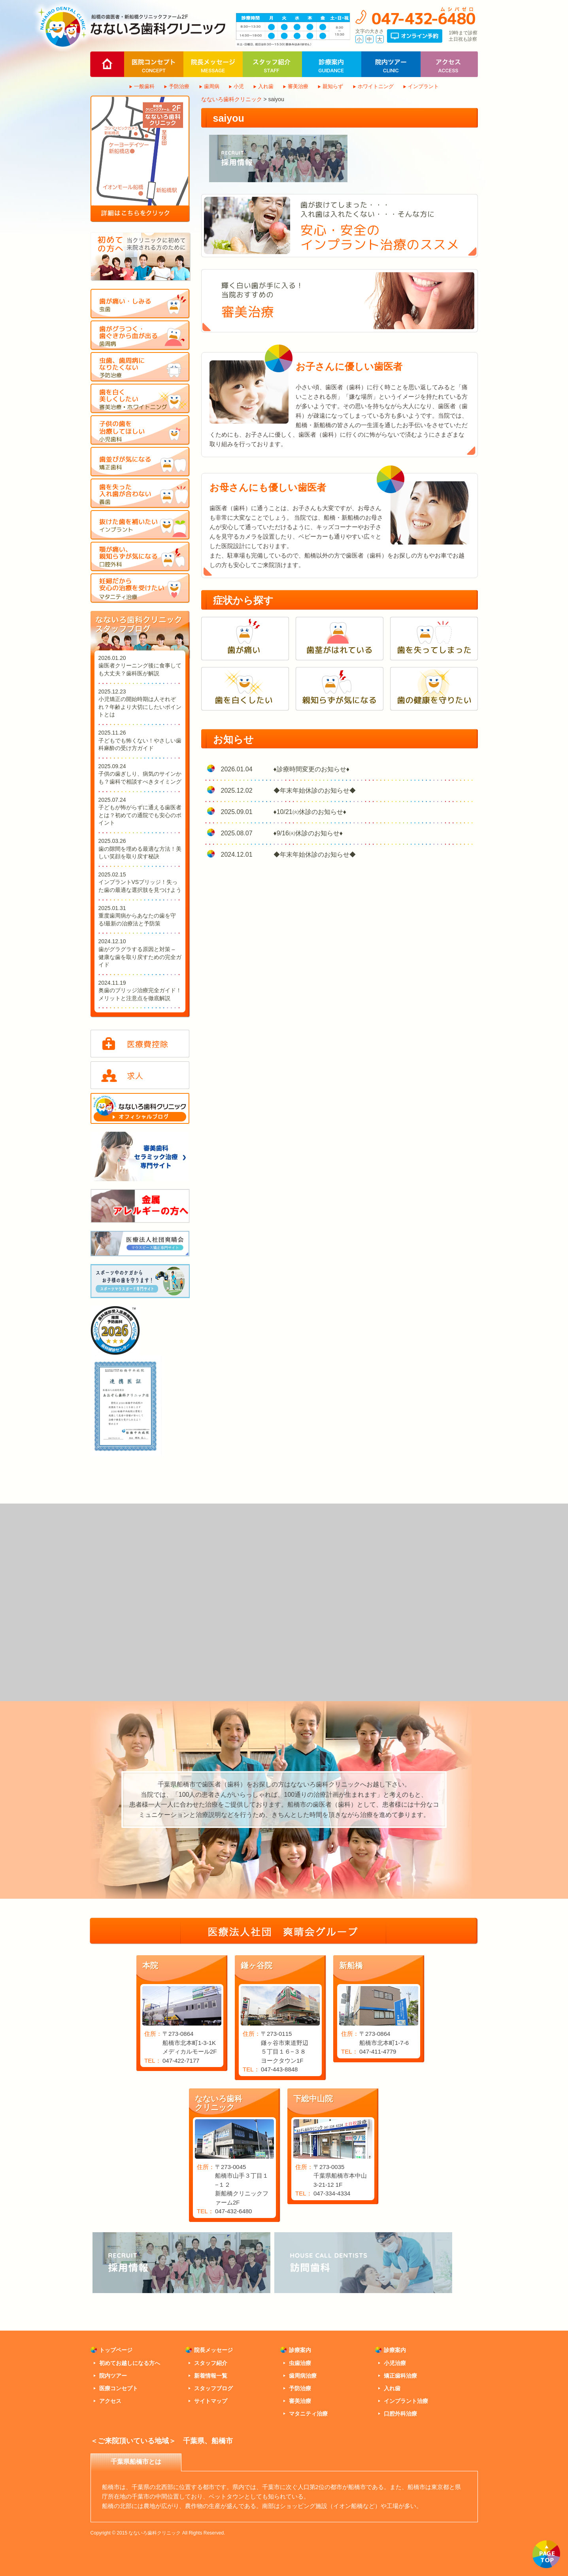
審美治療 (298, 86)
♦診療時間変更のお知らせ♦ (311, 769)
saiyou (228, 118)
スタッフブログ (213, 2388)
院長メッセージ (213, 2350)
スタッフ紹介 (210, 2363)
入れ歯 (266, 86)
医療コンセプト (118, 2388)
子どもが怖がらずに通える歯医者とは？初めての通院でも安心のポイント (139, 815)
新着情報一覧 (210, 2375)
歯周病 (211, 86)
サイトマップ (210, 2401)
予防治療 (179, 86)
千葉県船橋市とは (136, 2461)
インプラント (423, 86)
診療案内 (300, 2350)
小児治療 (395, 2363)
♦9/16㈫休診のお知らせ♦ (308, 833)
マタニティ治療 (308, 2413)
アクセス (110, 2401)
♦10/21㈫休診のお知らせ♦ (310, 811)
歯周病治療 (303, 2375)
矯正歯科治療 (400, 2375)
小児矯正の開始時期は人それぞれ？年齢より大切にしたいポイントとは (139, 707)
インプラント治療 (406, 2401)
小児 (239, 86)
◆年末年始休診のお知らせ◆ (315, 790)
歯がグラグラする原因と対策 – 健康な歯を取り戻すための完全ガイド (139, 957)
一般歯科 (144, 86)
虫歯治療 (300, 2363)
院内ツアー (113, 2375)
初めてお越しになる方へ (129, 2363)
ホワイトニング (376, 86)
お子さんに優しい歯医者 (349, 366)
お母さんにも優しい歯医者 (267, 487)
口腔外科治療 (400, 2413)
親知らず (333, 86)
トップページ (115, 2350)
